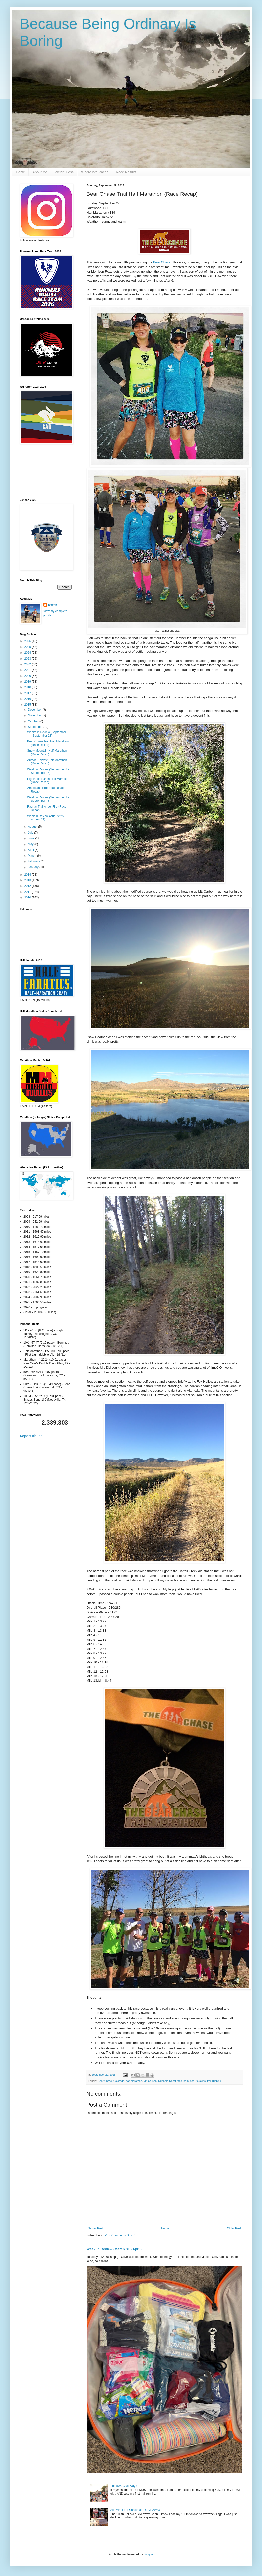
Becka (52, 604)
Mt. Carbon (150, 2080)
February (34, 861)
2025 (28, 647)
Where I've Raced (95, 172)
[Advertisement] (42, 471)
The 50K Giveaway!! (123, 2486)
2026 (28, 641)
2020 (28, 676)
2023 (28, 658)
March (32, 855)
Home (20, 172)
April (31, 850)
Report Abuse (31, 1436)
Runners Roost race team (173, 2080)
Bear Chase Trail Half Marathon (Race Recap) (48, 743)
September (35, 727)
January (33, 867)
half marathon (134, 2080)
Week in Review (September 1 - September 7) (48, 799)
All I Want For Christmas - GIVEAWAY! (135, 2510)
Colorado (118, 2080)
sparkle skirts (198, 2080)
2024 (28, 652)
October (33, 721)
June (31, 838)
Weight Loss (64, 172)
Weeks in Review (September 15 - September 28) (48, 733)
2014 (28, 874)
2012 (28, 886)
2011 (28, 892)
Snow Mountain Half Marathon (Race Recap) (47, 752)
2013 (28, 880)
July (31, 832)
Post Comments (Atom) (120, 2235)
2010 (28, 897)
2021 (28, 670)
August (33, 826)
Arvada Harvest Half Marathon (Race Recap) (47, 761)
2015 (28, 704)
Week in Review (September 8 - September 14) (48, 771)
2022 (28, 664)
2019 (28, 681)
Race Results (126, 172)
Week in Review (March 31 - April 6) (116, 2249)
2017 (28, 693)
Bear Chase (162, 262)
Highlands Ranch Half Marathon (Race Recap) (48, 780)
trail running (214, 2080)
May (31, 844)
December (35, 709)
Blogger (149, 2554)
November (35, 715)
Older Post (234, 2228)
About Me (39, 172)
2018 (28, 687)
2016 (28, 699)
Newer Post (95, 2228)
